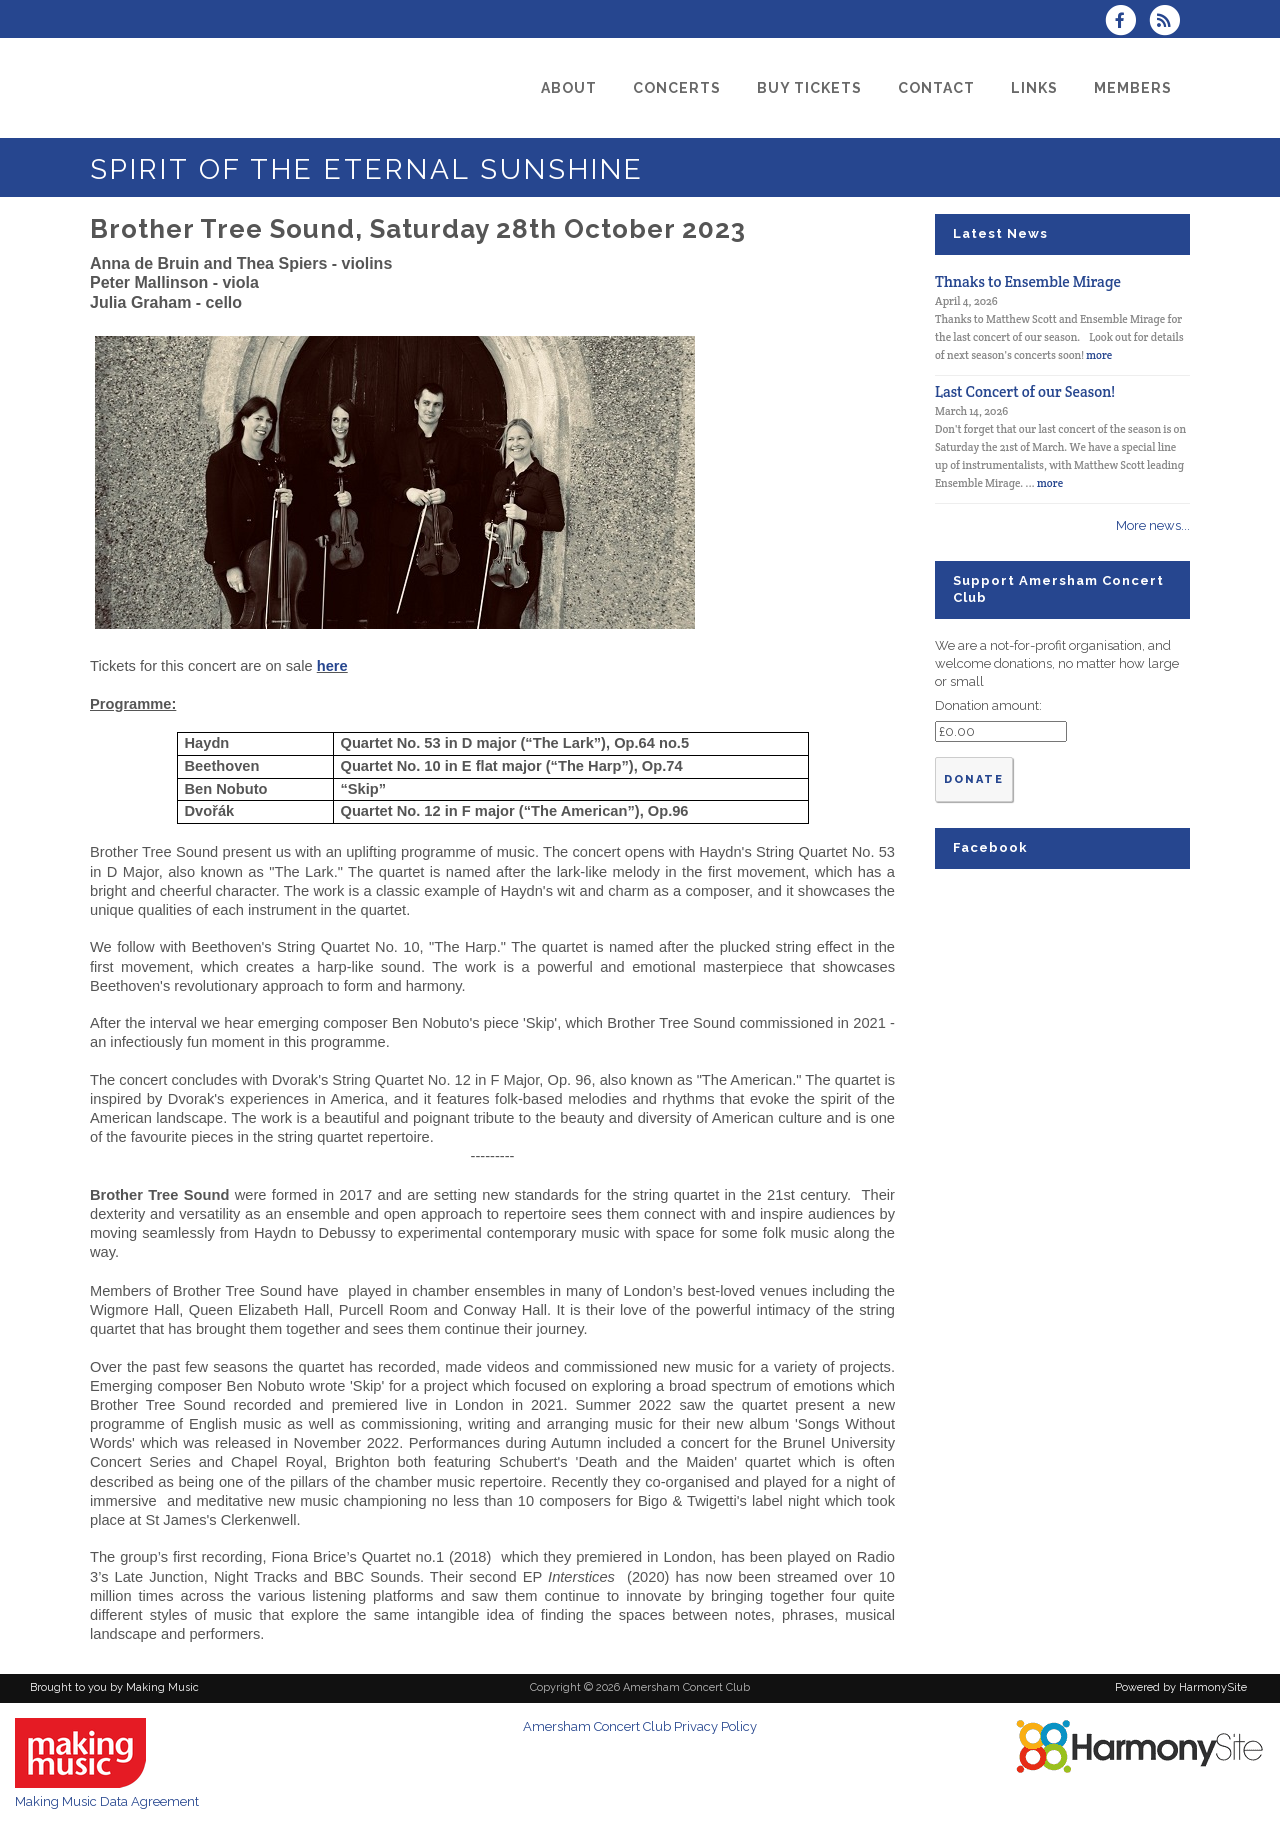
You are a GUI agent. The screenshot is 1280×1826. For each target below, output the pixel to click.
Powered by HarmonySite (1181, 1687)
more (1099, 355)
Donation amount (987, 705)
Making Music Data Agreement (107, 1801)
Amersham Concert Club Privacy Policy (640, 1726)
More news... (1153, 525)
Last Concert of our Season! (1025, 391)
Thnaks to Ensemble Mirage (1028, 281)
